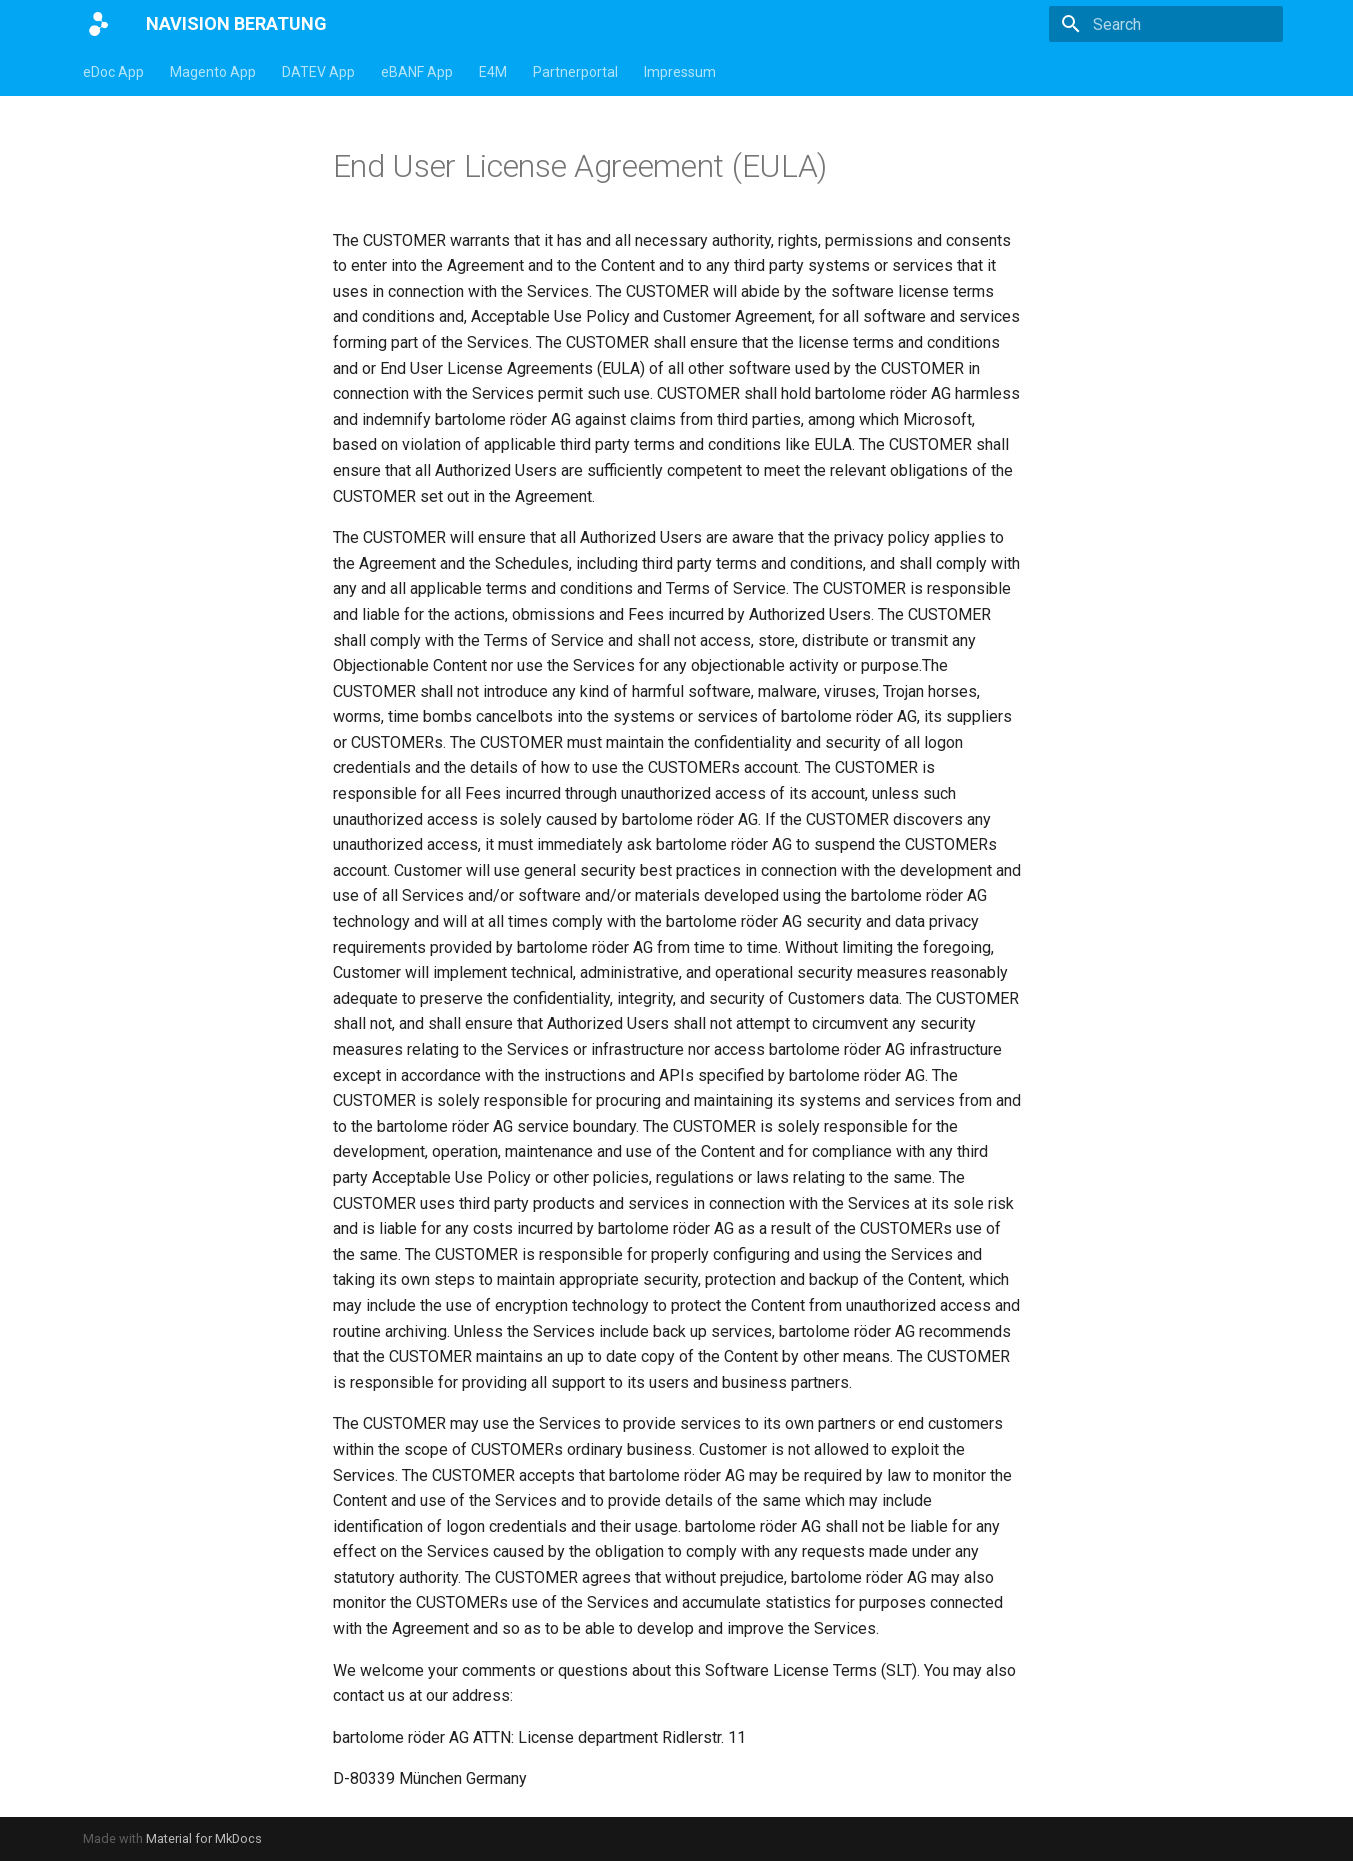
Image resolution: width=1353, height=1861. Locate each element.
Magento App (213, 72)
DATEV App (318, 72)
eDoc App (113, 72)
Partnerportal (575, 72)
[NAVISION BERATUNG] (98, 24)
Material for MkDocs (204, 1838)
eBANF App (417, 72)
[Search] (1166, 24)
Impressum (680, 72)
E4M (493, 72)
